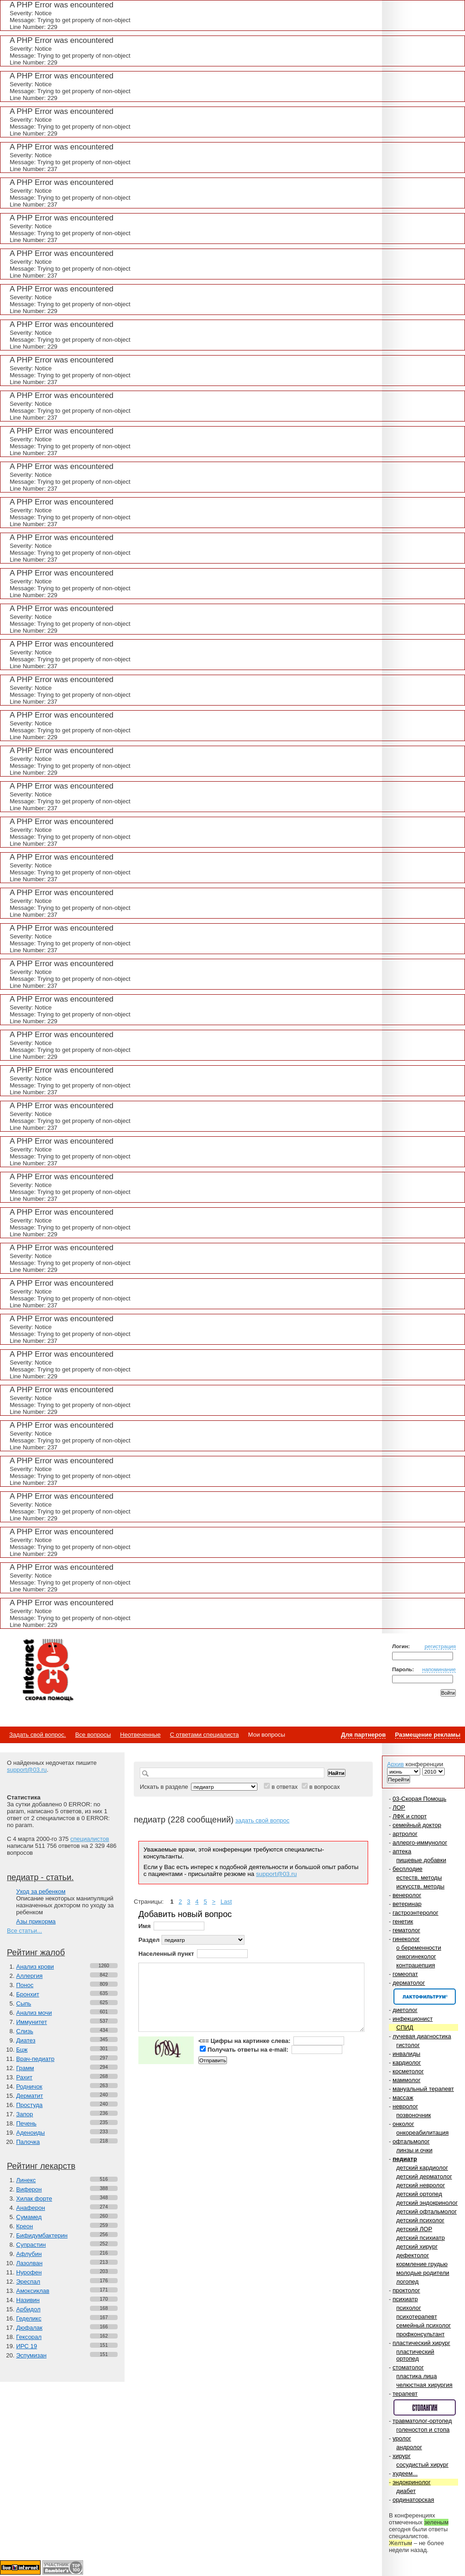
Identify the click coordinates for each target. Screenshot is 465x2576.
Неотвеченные (140, 1734)
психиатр (405, 2299)
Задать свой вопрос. (37, 1734)
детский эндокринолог (427, 2202)
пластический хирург (421, 2342)
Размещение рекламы (427, 1734)
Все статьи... (24, 1930)
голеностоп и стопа (423, 2429)
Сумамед (29, 2217)
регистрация (440, 1646)
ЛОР (399, 1807)
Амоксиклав (32, 2290)
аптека (402, 1851)
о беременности (418, 1947)
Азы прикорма (36, 1921)
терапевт (405, 2393)
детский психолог (420, 2220)
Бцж (22, 2049)
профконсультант (420, 2334)
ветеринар (407, 1903)
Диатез (26, 2040)
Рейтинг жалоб (36, 1952)
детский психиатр (420, 2237)
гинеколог (406, 1938)
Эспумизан (31, 2355)
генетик (403, 1921)
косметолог (408, 2071)
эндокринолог (412, 2482)
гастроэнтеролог (415, 1912)
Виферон (29, 2189)
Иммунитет (31, 2021)
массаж (403, 2097)
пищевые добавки (421, 1860)
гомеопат (405, 1974)
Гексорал (29, 2336)
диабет (406, 2490)
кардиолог (407, 2062)
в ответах (285, 1786)
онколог (403, 2123)
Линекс (26, 2180)
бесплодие (408, 1868)
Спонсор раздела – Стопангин (424, 2407)
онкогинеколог (416, 1956)
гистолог (408, 2045)
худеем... (405, 2473)
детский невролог (420, 2185)
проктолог (406, 2290)
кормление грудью (421, 2264)
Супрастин (31, 2244)
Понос (24, 1985)
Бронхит (27, 1994)
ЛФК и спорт (410, 1816)
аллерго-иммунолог (420, 1842)
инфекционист (413, 2018)
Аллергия (29, 1975)
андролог (409, 2447)
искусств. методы (420, 1886)
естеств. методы (419, 1877)
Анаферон (30, 2207)
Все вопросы (93, 1734)
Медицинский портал (47, 1670)
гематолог (406, 1930)
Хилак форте (34, 2198)
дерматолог (409, 1982)
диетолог (405, 2009)
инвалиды (406, 2053)
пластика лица (416, 2376)
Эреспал (28, 2281)
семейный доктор (417, 1825)
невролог (405, 2106)
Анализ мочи (34, 2012)
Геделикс (29, 2318)
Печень (26, 2123)
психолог (408, 2307)
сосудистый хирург (422, 2464)
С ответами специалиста (204, 1734)
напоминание (439, 1669)
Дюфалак (29, 2327)
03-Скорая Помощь (420, 1798)
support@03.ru (27, 1769)
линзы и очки (414, 2150)
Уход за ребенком (41, 1891)
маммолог (407, 2080)
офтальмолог (411, 2141)
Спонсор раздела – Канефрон (424, 1996)
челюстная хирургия (424, 2384)
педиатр (405, 2158)
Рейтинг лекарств (41, 2166)
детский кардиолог (422, 2167)
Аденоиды (30, 2132)
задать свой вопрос (262, 1820)
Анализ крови (35, 1966)
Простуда (29, 2104)
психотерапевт (416, 2316)
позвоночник (413, 2115)
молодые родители (422, 2272)
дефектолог (412, 2255)
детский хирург (417, 2246)
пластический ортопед (415, 2355)
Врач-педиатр (35, 2058)
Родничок (29, 2086)
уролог (402, 2438)
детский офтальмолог (426, 2211)
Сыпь (23, 2003)
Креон (24, 2226)
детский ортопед (419, 2193)
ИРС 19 (26, 2346)
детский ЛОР (414, 2229)
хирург (402, 2455)
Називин (28, 2300)
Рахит (24, 2077)
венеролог (407, 1895)
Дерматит (29, 2095)
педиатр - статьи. (40, 1877)
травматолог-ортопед (422, 2420)
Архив (395, 1764)
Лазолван (29, 2263)
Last (226, 1901)
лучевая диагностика (422, 2036)
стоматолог (408, 2367)
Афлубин (29, 2253)
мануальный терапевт (423, 2088)
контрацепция (415, 1965)
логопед (407, 2281)
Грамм (25, 2068)
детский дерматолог (424, 2176)
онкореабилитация (422, 2132)
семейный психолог (423, 2325)
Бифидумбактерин (41, 2235)
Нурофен (29, 2272)
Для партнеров (363, 1734)
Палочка (28, 2141)
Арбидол (28, 2309)
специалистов (89, 1838)
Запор (24, 2114)
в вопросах (324, 1786)
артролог (405, 1833)
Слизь (24, 2031)
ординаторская (413, 2499)
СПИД (404, 2027)
